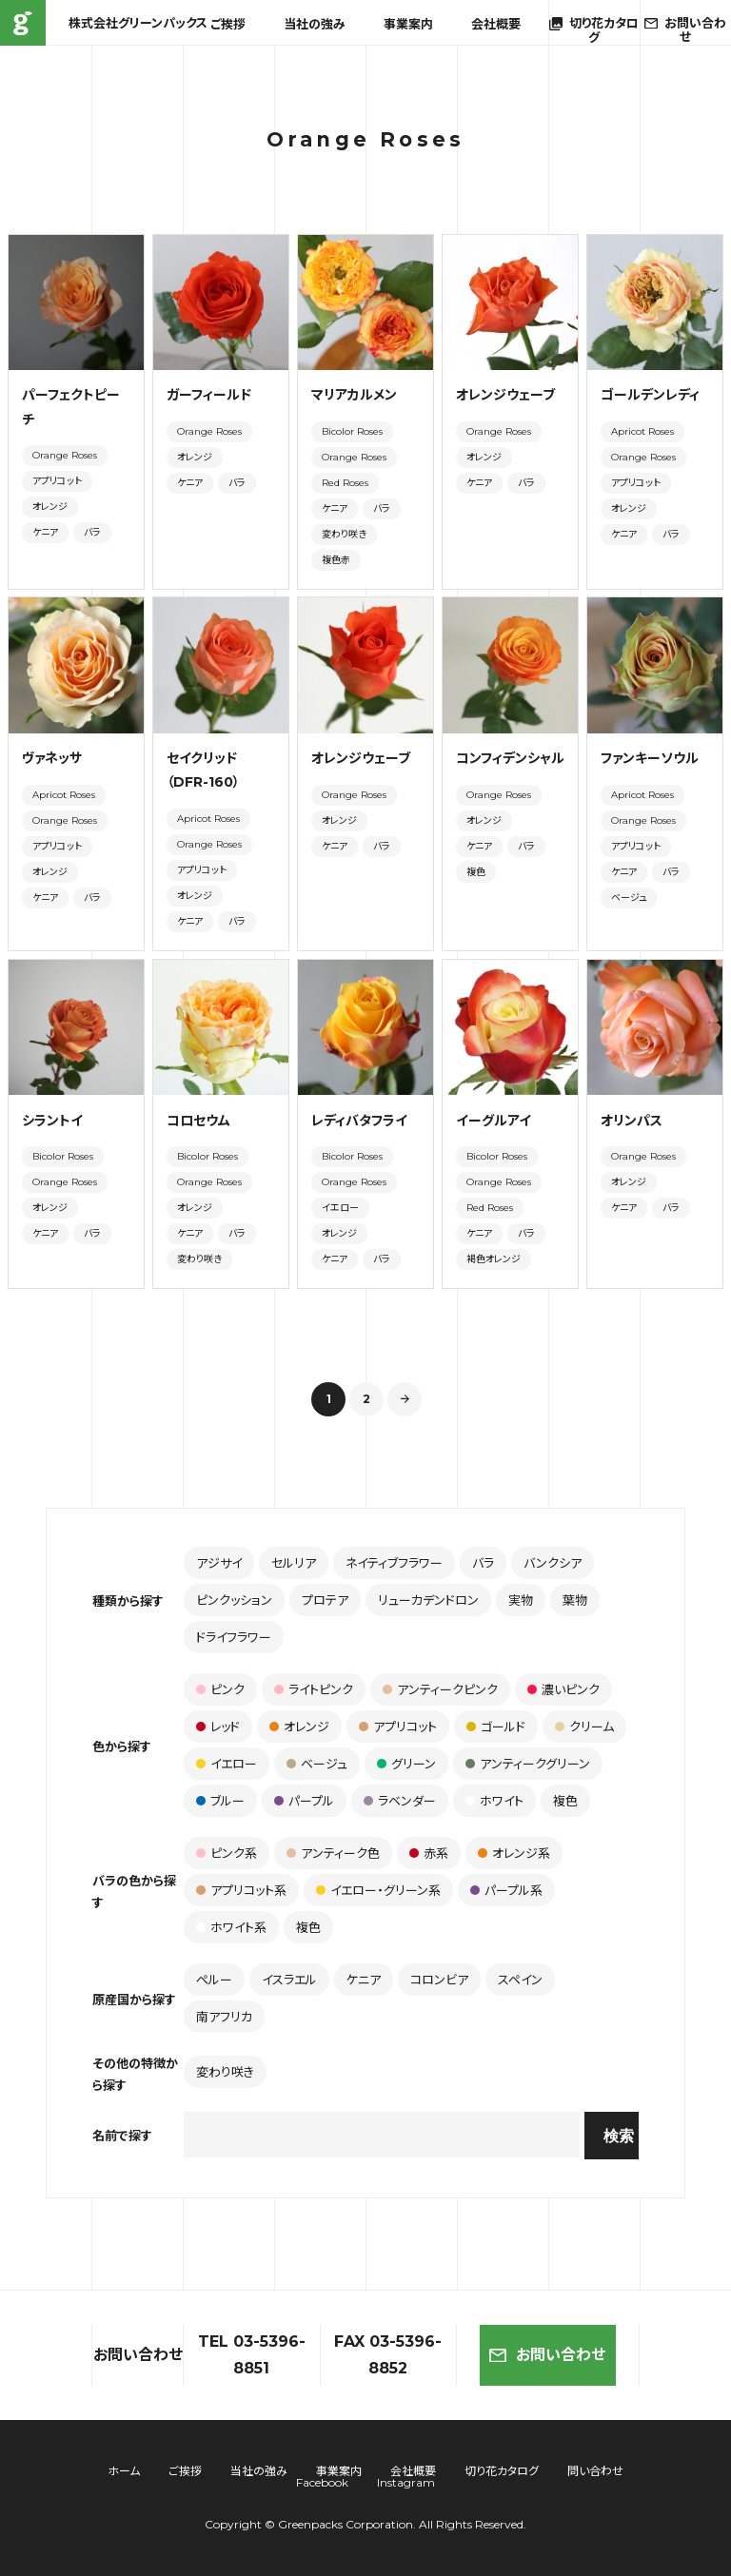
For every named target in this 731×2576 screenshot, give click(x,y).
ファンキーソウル (650, 758)
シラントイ (52, 1120)
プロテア (325, 1600)
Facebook (322, 2482)
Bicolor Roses (352, 431)
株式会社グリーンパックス (23, 23)
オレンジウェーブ (505, 394)
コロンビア (439, 1979)
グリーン (406, 1763)
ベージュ (628, 897)
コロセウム (198, 1120)
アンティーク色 (333, 1853)
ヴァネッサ (52, 758)
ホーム (124, 2471)
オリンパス (631, 1120)
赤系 (428, 1853)
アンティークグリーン (527, 1763)
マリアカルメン (354, 394)
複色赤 (336, 560)
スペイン (520, 1979)
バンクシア (553, 1563)
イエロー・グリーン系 (378, 1890)
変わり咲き (344, 534)
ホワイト (494, 1800)
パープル (304, 1800)
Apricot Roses (642, 431)
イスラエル (289, 1979)
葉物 (575, 1600)
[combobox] (382, 2134)
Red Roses (345, 483)
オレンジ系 (514, 1853)
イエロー (340, 1207)
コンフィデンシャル (510, 758)
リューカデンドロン (428, 1600)
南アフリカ (224, 2016)
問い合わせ (595, 2471)
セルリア (293, 1563)
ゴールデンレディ (650, 394)
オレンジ (50, 506)
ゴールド (495, 1726)
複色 (475, 872)
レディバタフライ (359, 1120)
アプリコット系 (241, 1890)
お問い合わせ (547, 2355)
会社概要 (496, 24)
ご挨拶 (228, 24)
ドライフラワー (233, 1637)
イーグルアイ (493, 1120)
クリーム (584, 1726)
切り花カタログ (501, 2471)
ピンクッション (234, 1600)
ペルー (214, 1979)
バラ (92, 532)
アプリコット (57, 481)
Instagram (406, 2482)
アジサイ (219, 1563)
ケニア (45, 532)
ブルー (220, 1800)
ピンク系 (226, 1853)
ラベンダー (400, 1800)
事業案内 (408, 24)
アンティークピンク (440, 1689)
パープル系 (506, 1890)
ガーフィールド (209, 394)
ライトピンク (313, 1689)
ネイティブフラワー (394, 1563)
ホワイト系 (231, 1927)
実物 (520, 1600)
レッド (218, 1726)
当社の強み (315, 24)
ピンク (220, 1689)
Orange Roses (64, 455)
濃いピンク (563, 1689)
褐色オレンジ (493, 1259)
